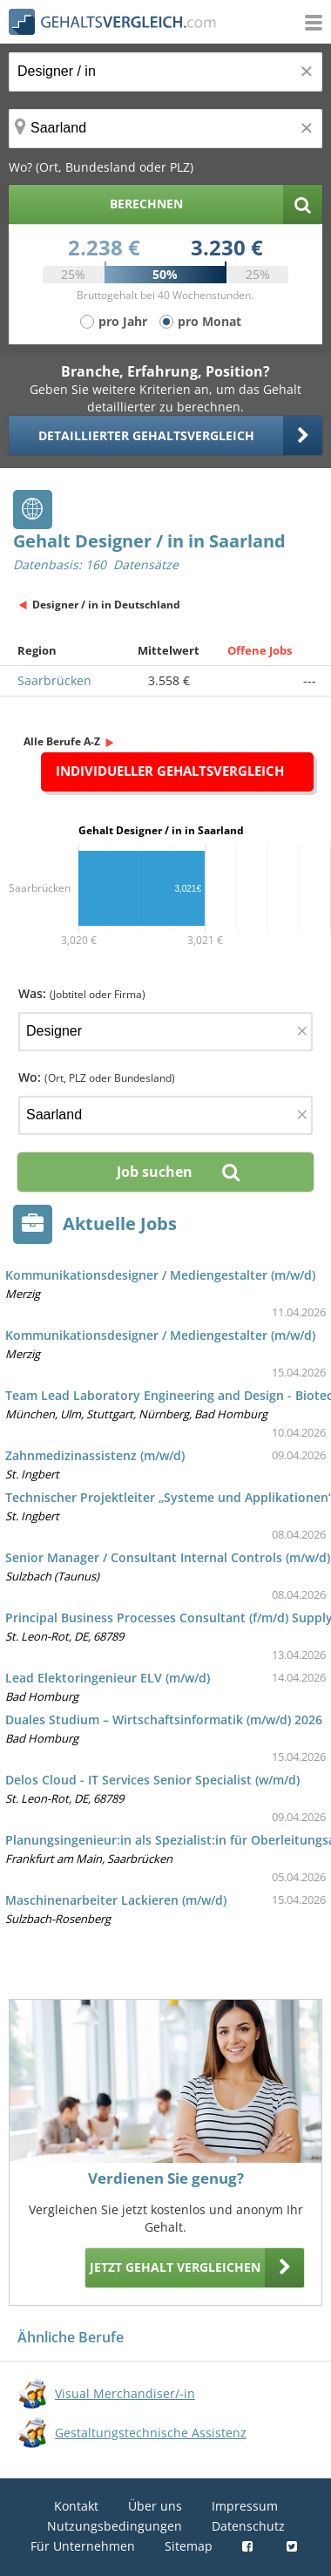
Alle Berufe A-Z (62, 741)
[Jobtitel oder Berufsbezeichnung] (165, 72)
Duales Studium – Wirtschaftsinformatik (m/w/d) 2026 (163, 1719)
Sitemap (189, 2546)
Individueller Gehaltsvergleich (170, 770)
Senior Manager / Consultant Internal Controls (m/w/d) (167, 1557)
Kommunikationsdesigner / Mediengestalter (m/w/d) (160, 1275)
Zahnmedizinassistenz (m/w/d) (95, 1455)
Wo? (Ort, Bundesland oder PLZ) (101, 167)
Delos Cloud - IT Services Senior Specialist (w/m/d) (152, 1779)
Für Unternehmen (82, 2546)
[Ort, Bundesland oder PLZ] (165, 128)
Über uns (155, 2506)
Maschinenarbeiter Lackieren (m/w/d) (115, 1900)
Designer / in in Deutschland (106, 604)
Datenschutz (248, 2526)
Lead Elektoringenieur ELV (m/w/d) (107, 1677)
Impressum (245, 2506)
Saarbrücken (54, 680)
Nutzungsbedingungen (114, 2526)
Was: (81, 993)
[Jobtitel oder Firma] (165, 1031)
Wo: (96, 1077)
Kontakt (76, 2506)
